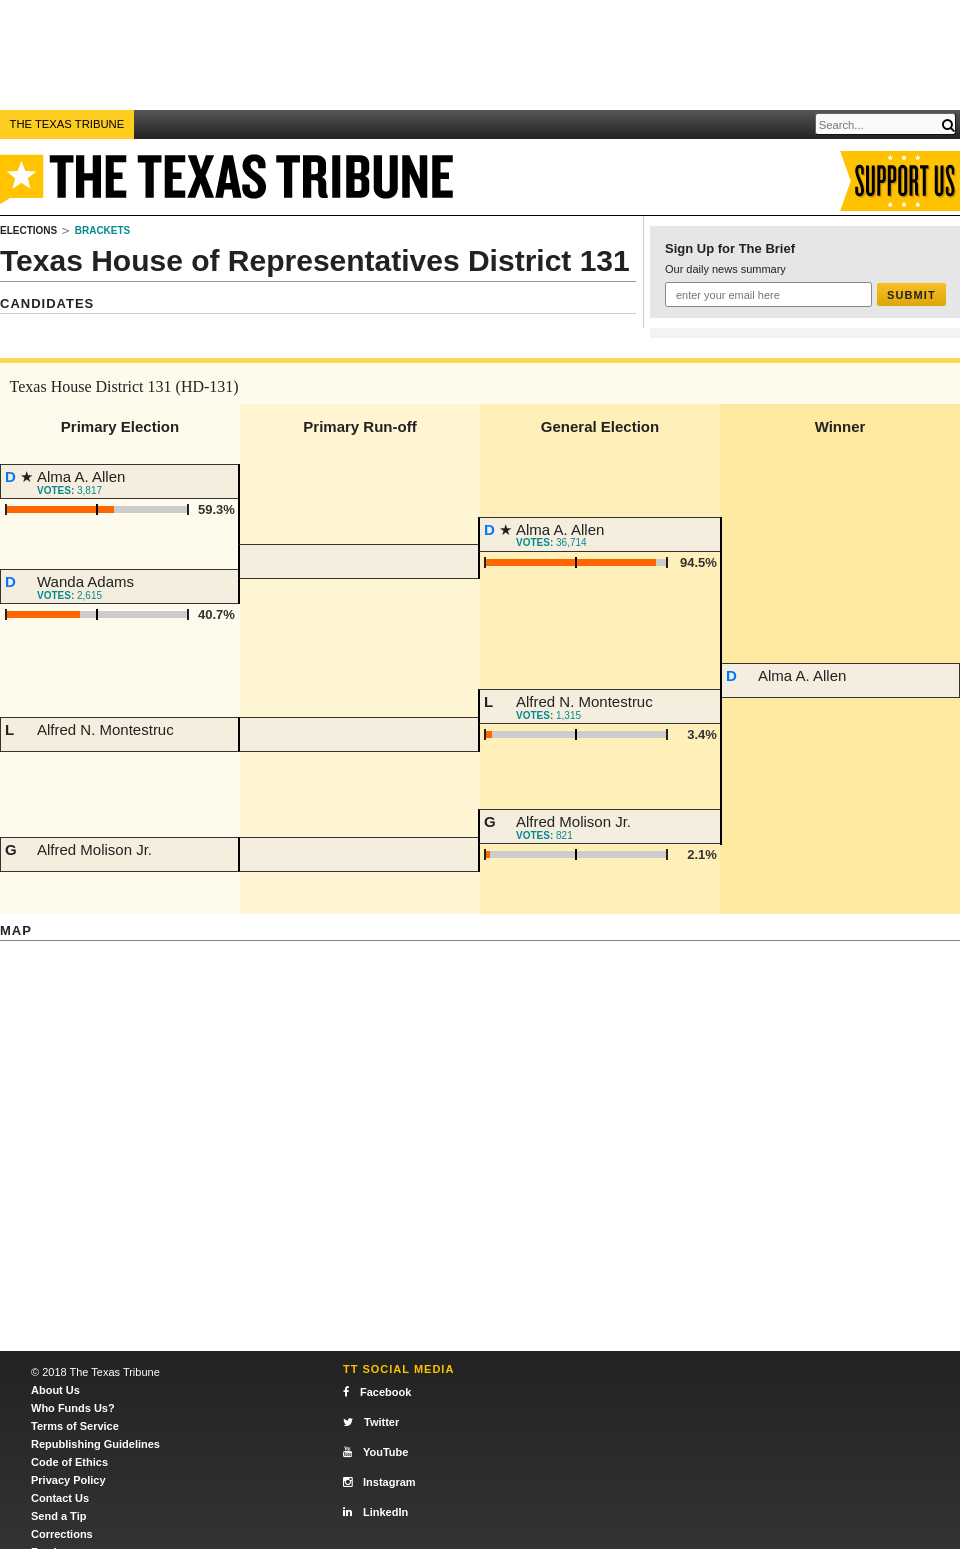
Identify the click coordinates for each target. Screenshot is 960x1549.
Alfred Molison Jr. (94, 849)
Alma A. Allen (81, 476)
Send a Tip (58, 1516)
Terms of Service (75, 1426)
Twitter (371, 1422)
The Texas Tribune (67, 124)
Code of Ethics (69, 1462)
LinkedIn (375, 1512)
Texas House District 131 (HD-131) (124, 386)
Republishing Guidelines (95, 1444)
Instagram (379, 1482)
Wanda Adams (85, 581)
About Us (55, 1390)
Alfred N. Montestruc (105, 729)
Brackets (103, 230)
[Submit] (948, 125)
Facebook (377, 1392)
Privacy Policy (68, 1480)
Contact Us (60, 1498)
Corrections (62, 1534)
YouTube (375, 1452)
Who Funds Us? (73, 1408)
